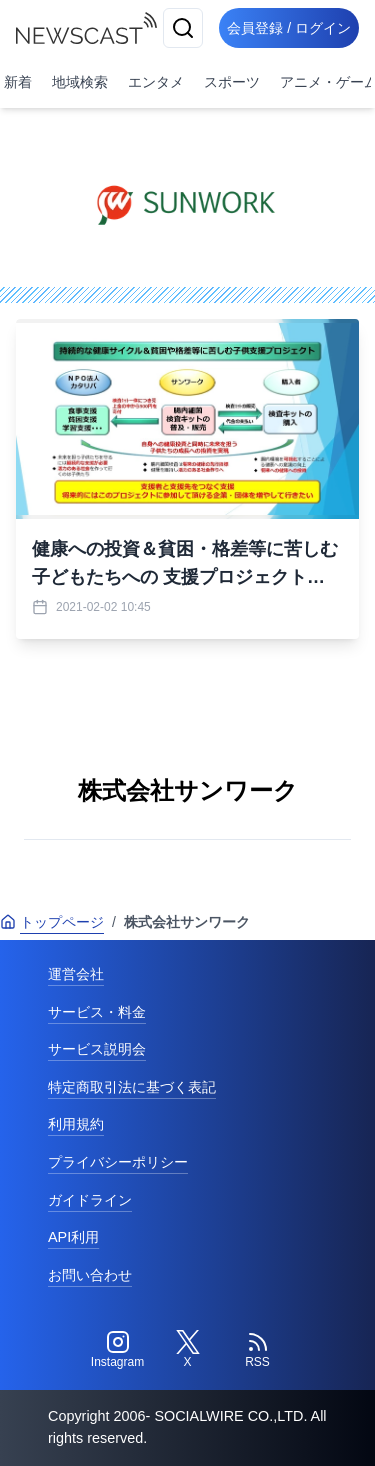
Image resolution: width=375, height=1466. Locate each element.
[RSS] (258, 1350)
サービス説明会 (97, 1049)
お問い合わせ (90, 1275)
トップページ (52, 922)
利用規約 (76, 1124)
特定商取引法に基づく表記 (132, 1087)
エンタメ (156, 82)
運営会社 (76, 974)
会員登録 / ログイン (289, 28)
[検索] (183, 28)
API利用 (73, 1237)
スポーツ (232, 82)
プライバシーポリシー (118, 1162)
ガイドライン (90, 1200)
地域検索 (80, 82)
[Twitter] (188, 1350)
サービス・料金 (97, 1012)
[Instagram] (118, 1350)
